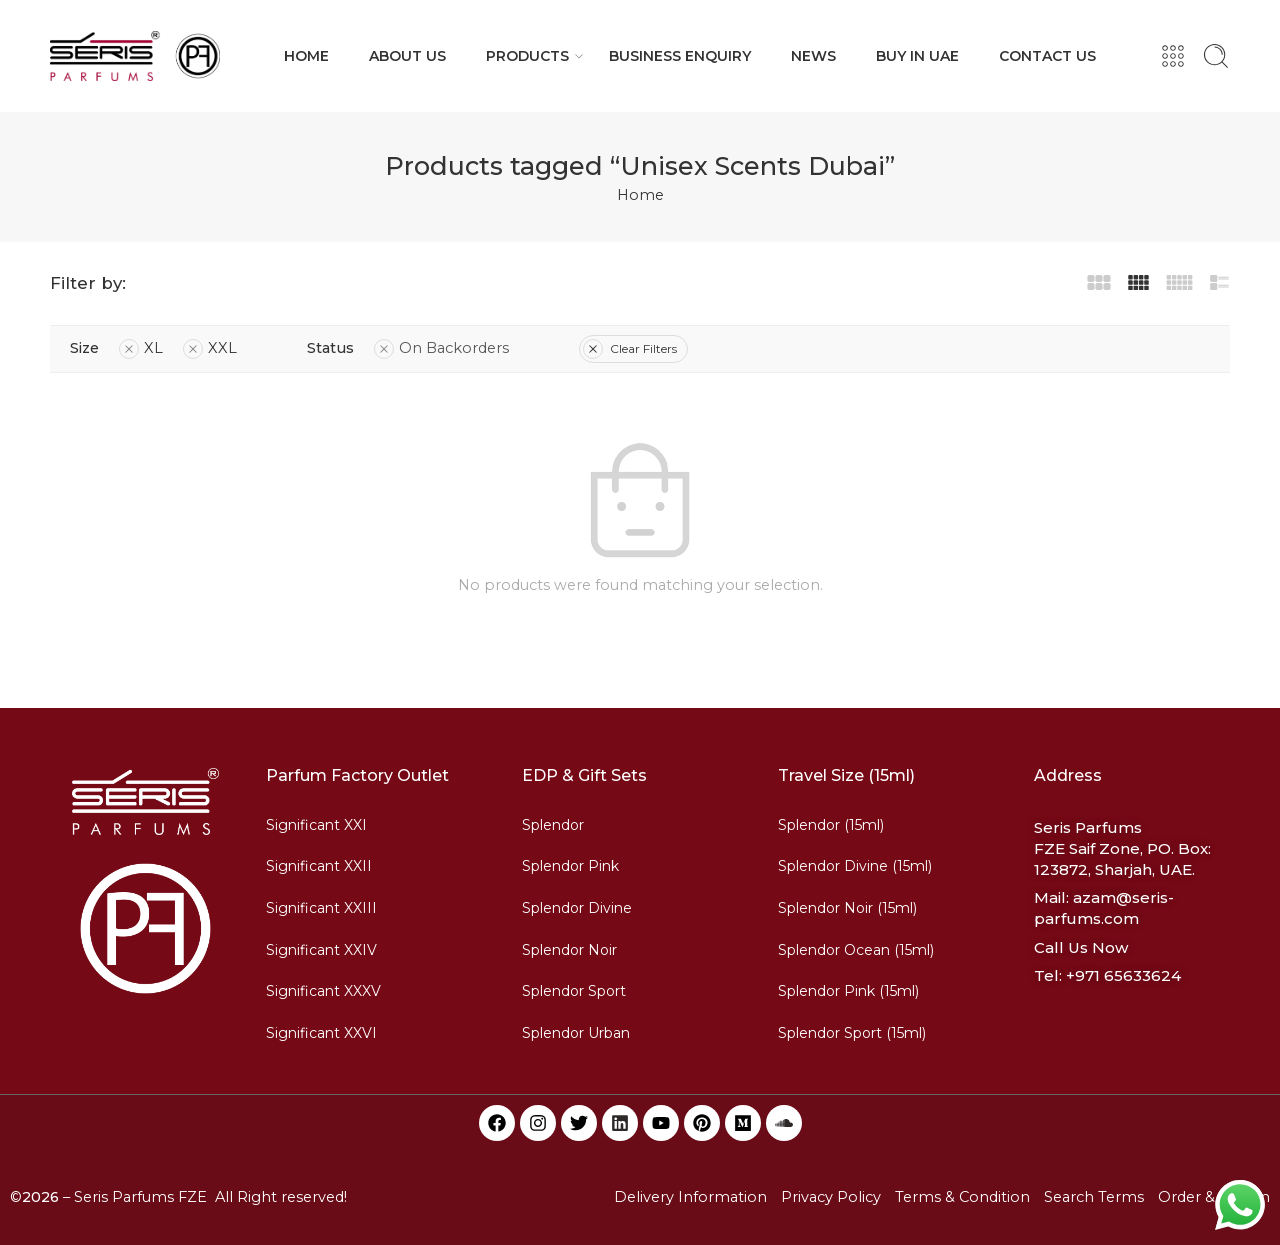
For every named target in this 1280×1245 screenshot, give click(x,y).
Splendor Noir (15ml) (847, 908)
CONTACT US (1047, 56)
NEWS (813, 56)
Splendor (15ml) (831, 825)
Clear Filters (630, 348)
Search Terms (1094, 1197)
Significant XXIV (321, 950)
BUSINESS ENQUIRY (680, 56)
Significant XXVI (321, 1033)
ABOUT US (407, 56)
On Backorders (441, 348)
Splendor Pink (570, 866)
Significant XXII (319, 866)
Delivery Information (690, 1197)
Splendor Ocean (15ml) (856, 950)
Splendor (553, 825)
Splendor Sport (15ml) (852, 1033)
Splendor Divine (577, 908)
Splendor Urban (576, 1033)
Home (640, 195)
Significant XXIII (321, 908)
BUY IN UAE (917, 56)
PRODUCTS (527, 56)
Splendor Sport (574, 991)
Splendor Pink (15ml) (848, 991)
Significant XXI (316, 825)
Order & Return (1214, 1197)
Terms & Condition (962, 1197)
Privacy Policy (831, 1197)
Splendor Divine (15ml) (855, 866)
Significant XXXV (323, 991)
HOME (306, 56)
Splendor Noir (569, 950)
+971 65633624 (1123, 975)
